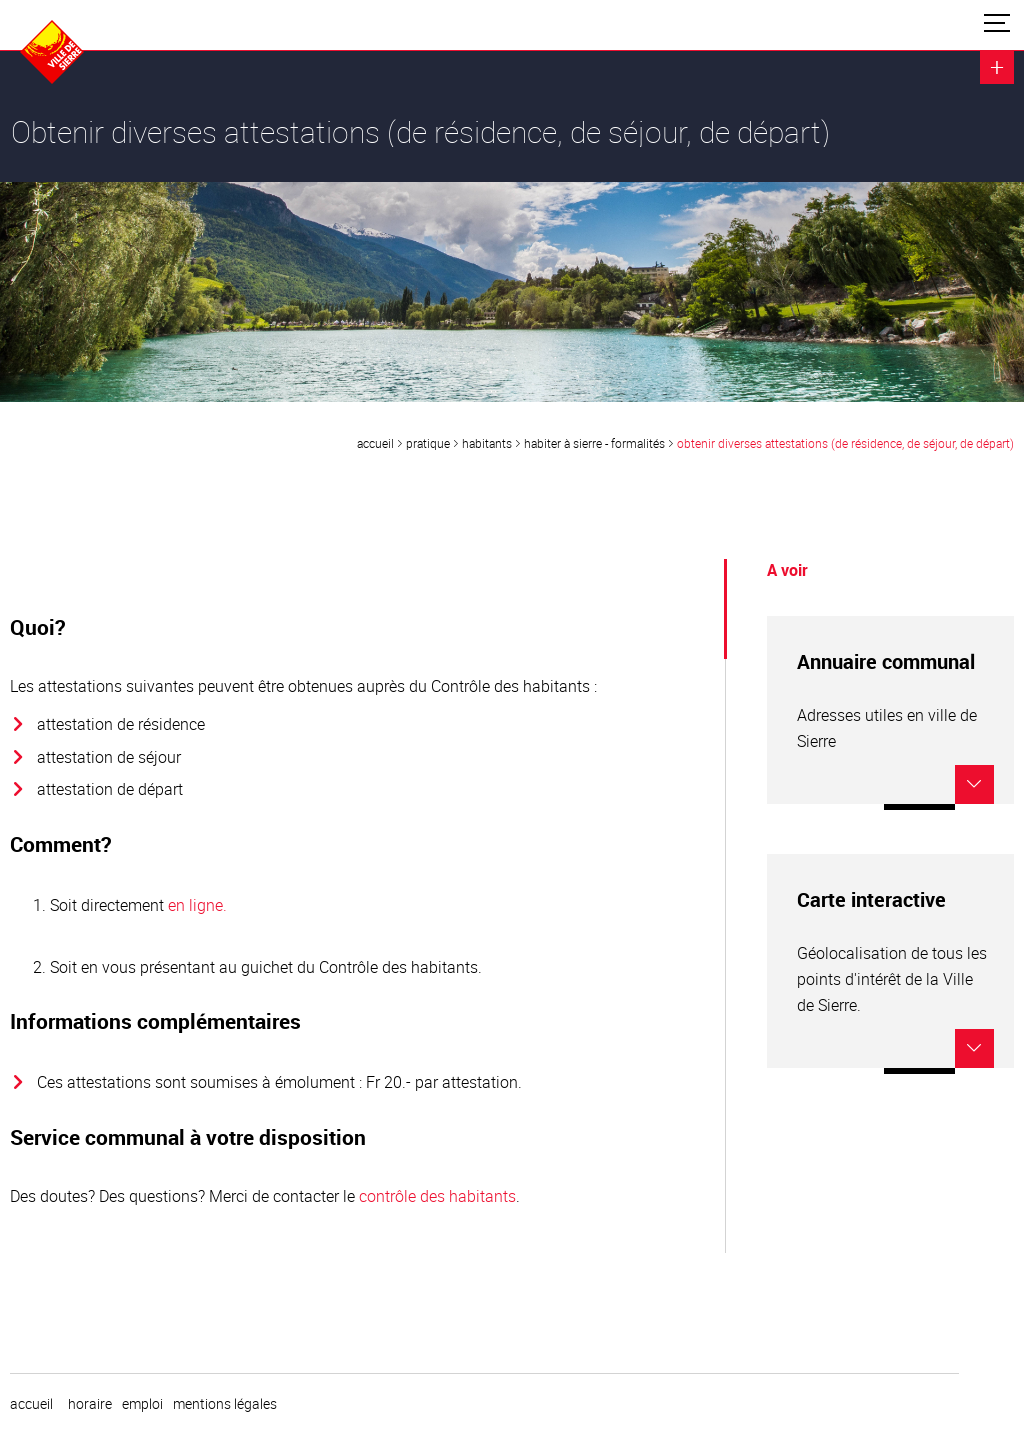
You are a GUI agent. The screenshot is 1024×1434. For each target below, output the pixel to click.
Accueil (375, 443)
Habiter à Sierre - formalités (594, 443)
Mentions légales (225, 1404)
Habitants (487, 443)
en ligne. (197, 905)
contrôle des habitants (437, 1196)
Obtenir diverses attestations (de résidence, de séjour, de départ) (845, 443)
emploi (142, 1404)
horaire (90, 1404)
